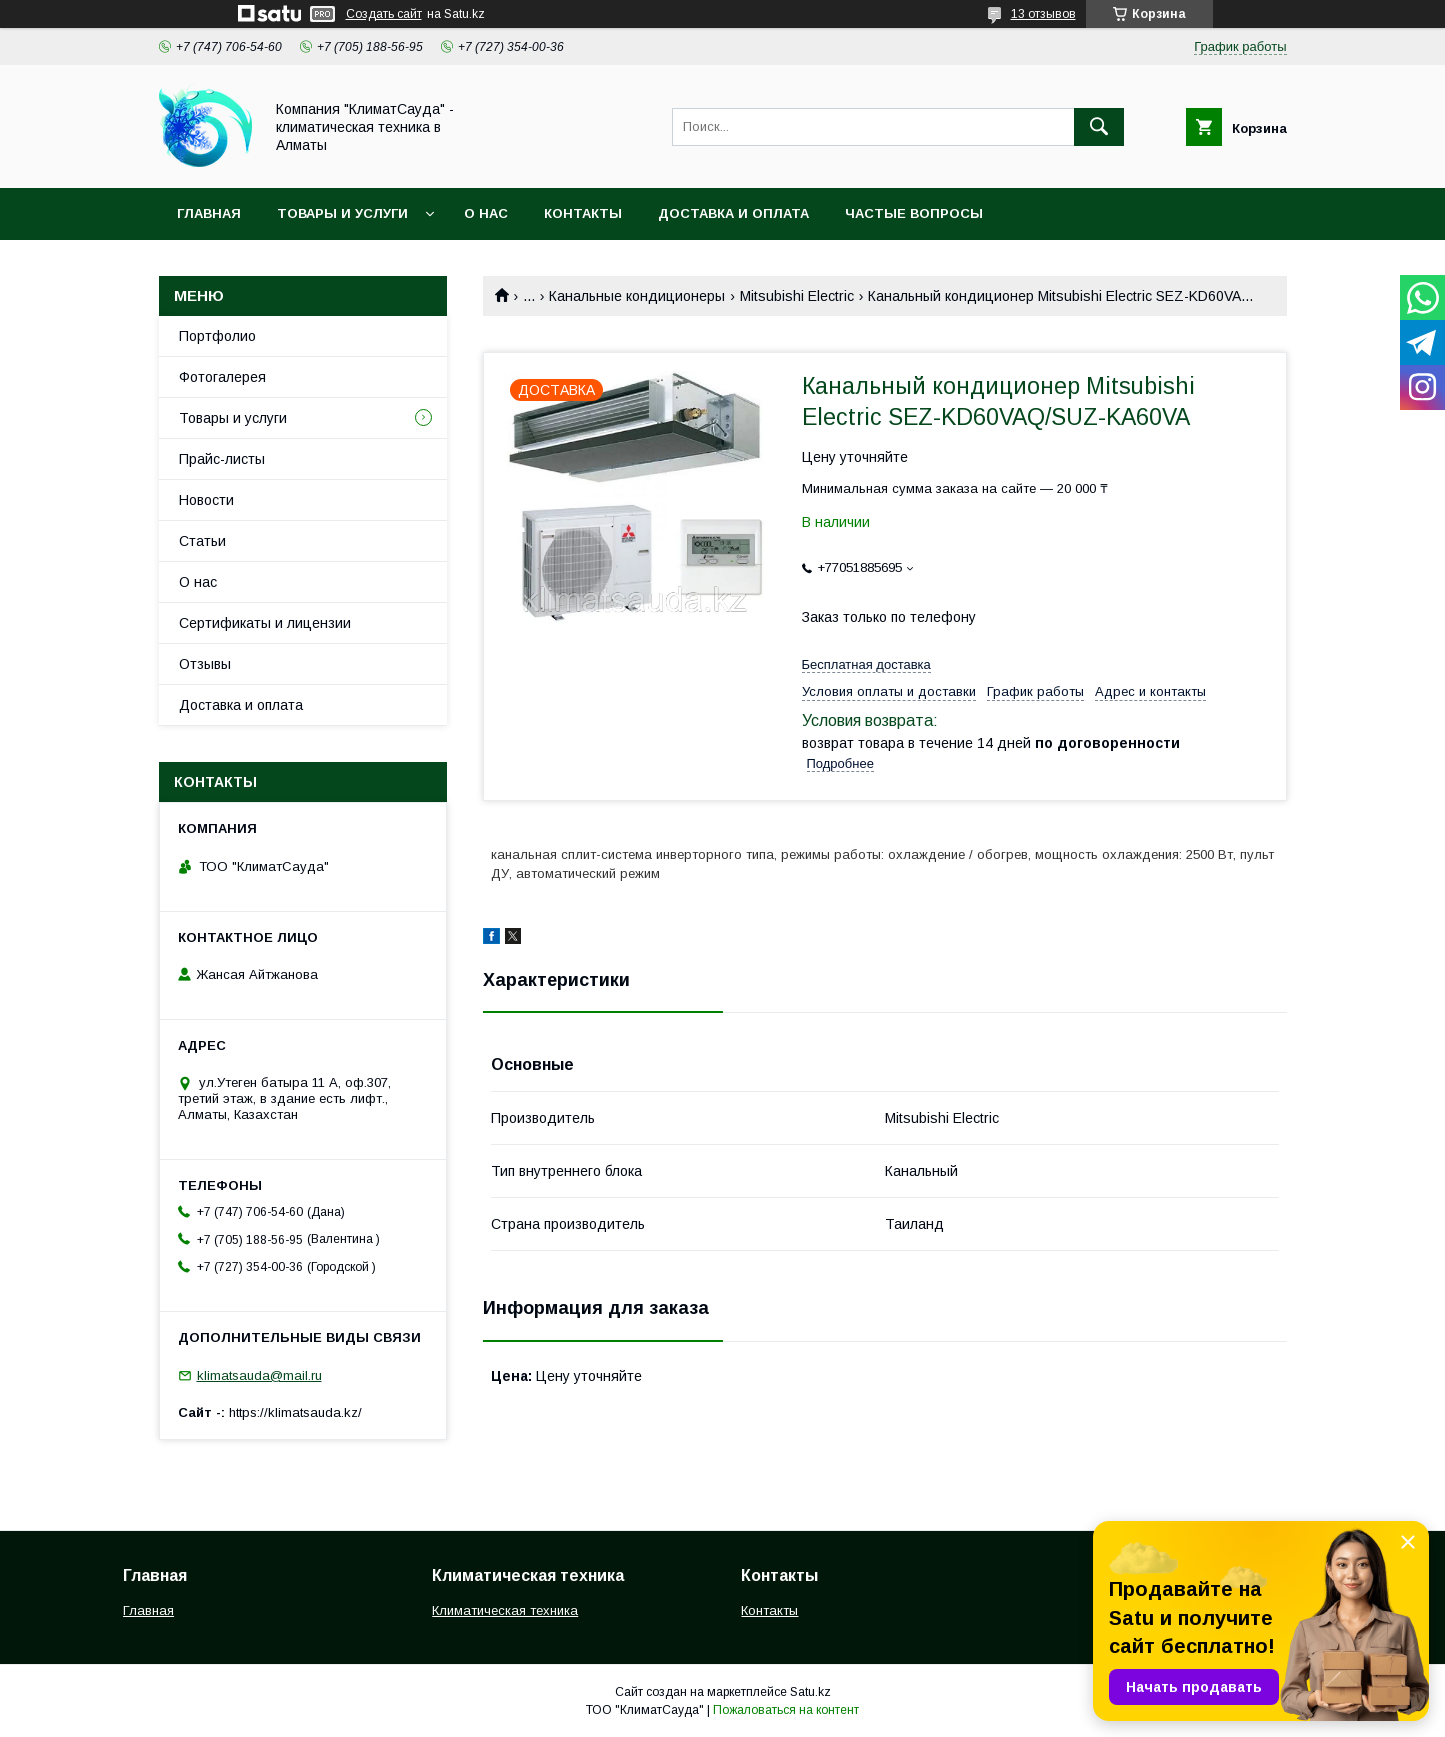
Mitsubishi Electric (797, 296)
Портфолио (217, 336)
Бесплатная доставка (866, 664)
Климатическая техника (505, 1610)
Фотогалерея (222, 377)
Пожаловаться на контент (786, 1710)
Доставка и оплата (733, 213)
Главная (209, 213)
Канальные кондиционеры (637, 296)
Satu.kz (810, 1692)
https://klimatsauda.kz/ (295, 1412)
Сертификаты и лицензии (265, 623)
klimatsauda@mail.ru (259, 1375)
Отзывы (205, 664)
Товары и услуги (342, 213)
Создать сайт (384, 14)
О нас (486, 213)
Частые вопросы (914, 213)
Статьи (202, 541)
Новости (206, 500)
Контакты (583, 213)
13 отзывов (1043, 14)
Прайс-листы (222, 459)
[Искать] (1099, 127)
